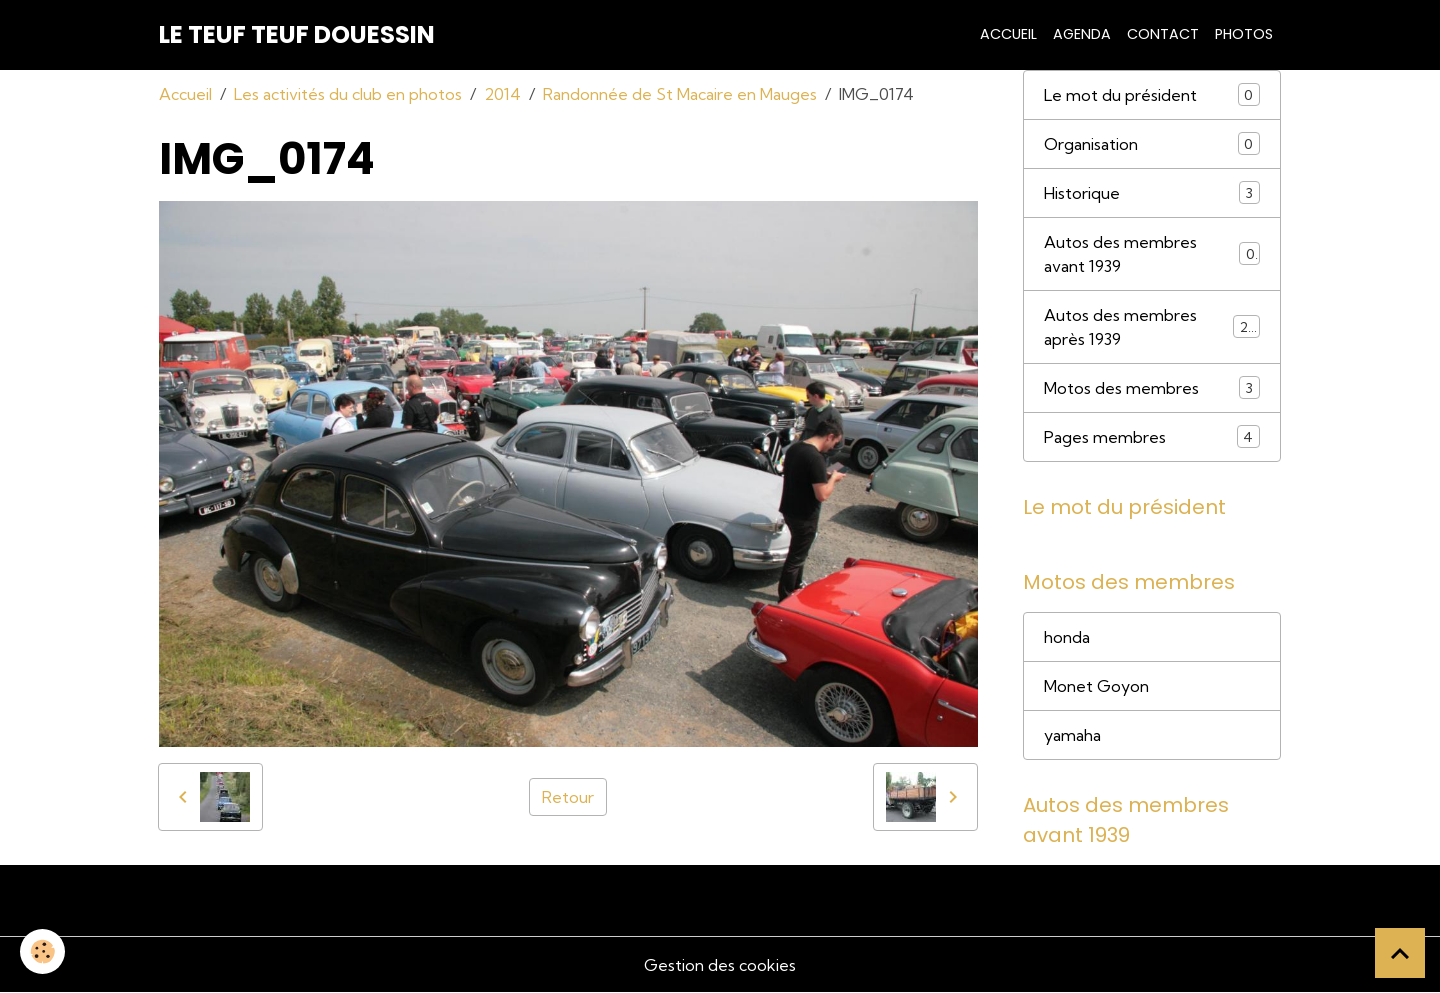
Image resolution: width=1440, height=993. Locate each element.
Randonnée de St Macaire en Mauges (680, 94)
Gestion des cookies (720, 965)
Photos (1244, 34)
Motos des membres (1152, 387)
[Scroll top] (1400, 953)
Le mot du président (1152, 94)
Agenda (1082, 34)
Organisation (1152, 143)
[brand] (297, 35)
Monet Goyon (1096, 686)
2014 (502, 94)
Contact (1163, 34)
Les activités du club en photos (348, 94)
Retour (568, 797)
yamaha (1072, 735)
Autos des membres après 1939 (1152, 327)
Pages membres (1152, 436)
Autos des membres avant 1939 (1152, 254)
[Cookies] (42, 951)
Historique (1152, 192)
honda (1067, 637)
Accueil (1008, 34)
